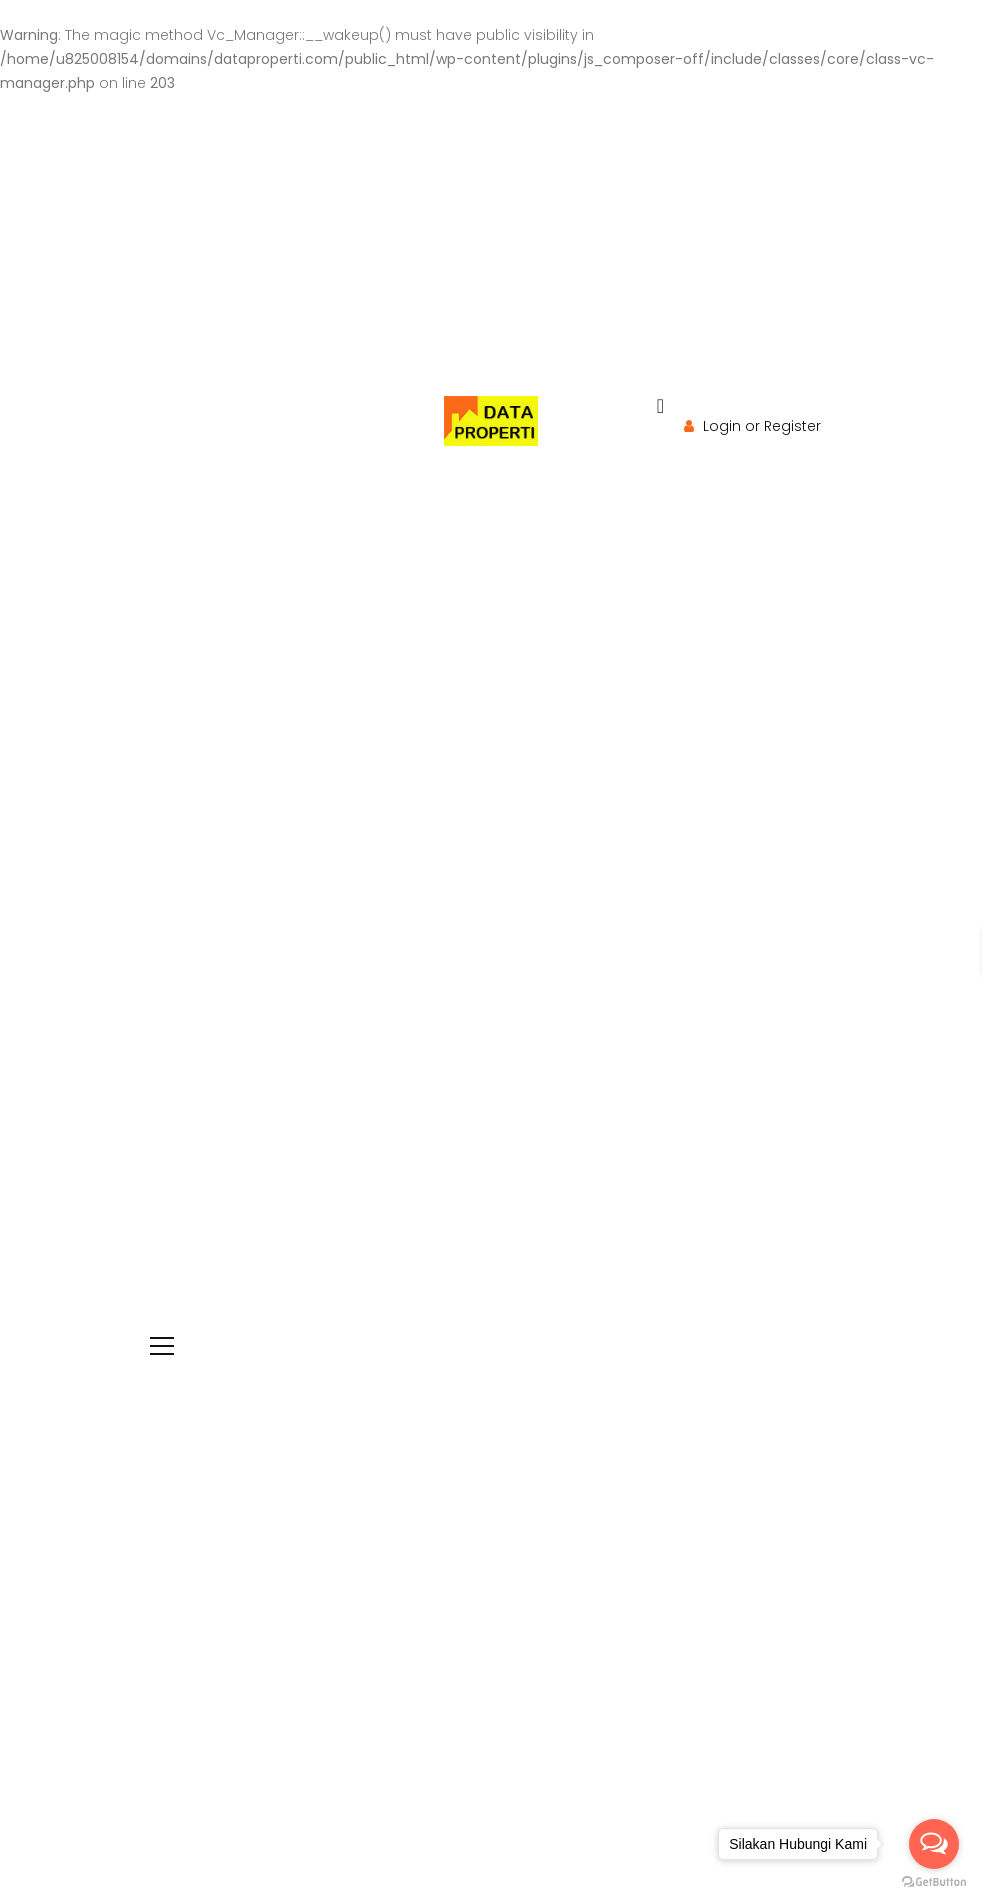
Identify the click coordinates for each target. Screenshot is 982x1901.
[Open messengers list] (934, 1844)
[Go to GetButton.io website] (934, 1881)
